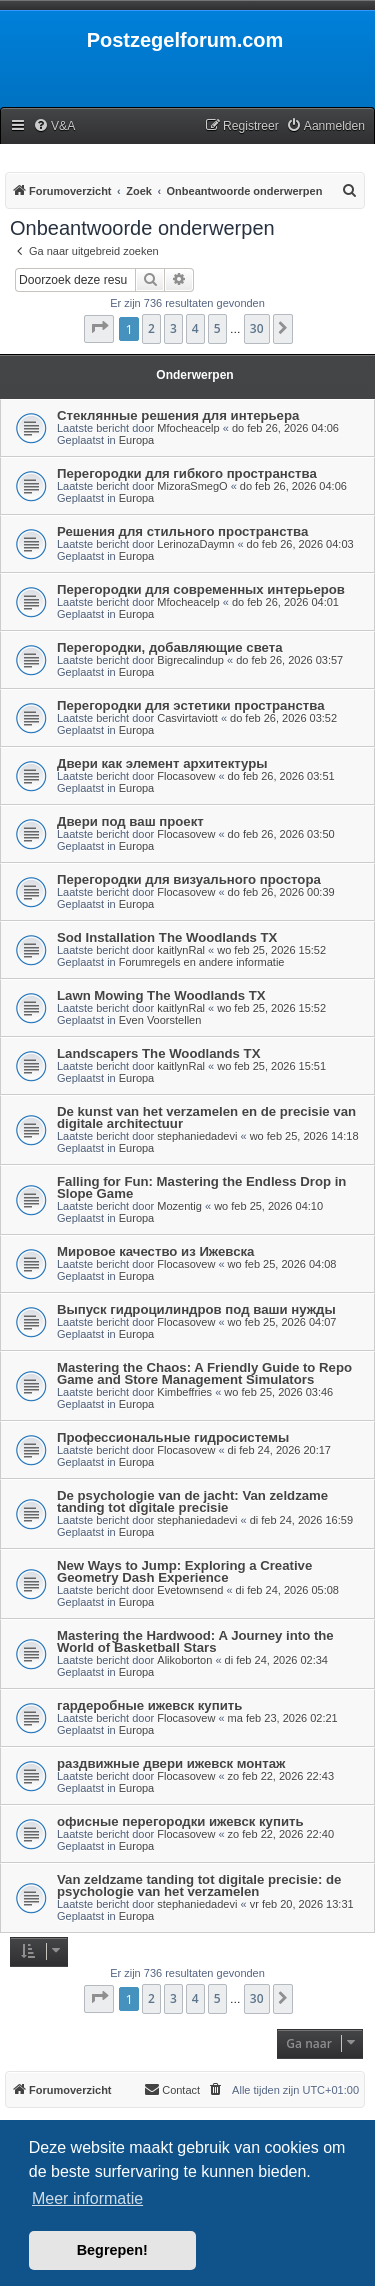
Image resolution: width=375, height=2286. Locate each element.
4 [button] (195, 328)
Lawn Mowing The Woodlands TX (161, 995)
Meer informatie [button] (87, 2198)
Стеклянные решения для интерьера (178, 415)
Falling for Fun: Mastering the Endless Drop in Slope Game (201, 1187)
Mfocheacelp (188, 428)
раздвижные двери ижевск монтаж (171, 1763)
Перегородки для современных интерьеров (201, 589)
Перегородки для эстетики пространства (190, 705)
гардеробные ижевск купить (149, 1705)
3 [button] (173, 328)
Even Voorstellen (160, 1020)
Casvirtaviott (187, 718)
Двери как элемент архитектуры (162, 763)
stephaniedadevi (197, 1136)
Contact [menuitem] (172, 2089)
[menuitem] (54, 126)
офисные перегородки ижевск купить (180, 1821)
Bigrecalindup (190, 660)
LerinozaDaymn (195, 544)
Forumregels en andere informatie (202, 962)
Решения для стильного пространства (182, 531)
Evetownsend (190, 1590)
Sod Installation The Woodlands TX (167, 937)
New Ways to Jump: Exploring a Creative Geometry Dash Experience (184, 1571)
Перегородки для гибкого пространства (187, 473)
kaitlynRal (181, 950)
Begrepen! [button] (112, 2250)
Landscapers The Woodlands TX (158, 1053)
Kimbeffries (184, 1392)
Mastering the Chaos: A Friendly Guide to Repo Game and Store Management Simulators (204, 1373)
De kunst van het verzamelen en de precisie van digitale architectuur (206, 1117)
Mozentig (179, 1206)
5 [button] (217, 328)
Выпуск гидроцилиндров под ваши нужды (196, 1309)
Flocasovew (186, 776)
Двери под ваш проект (130, 821)
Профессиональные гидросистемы (173, 1437)
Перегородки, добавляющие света (170, 647)
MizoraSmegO (192, 486)
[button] (99, 329)
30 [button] (257, 328)
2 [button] (151, 328)
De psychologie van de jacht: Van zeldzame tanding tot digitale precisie (192, 1501)
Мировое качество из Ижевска (155, 1251)
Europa (136, 440)
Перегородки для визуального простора (189, 879)
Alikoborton (184, 1660)
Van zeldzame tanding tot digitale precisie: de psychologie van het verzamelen (199, 1885)
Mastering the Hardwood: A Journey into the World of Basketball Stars (195, 1641)
